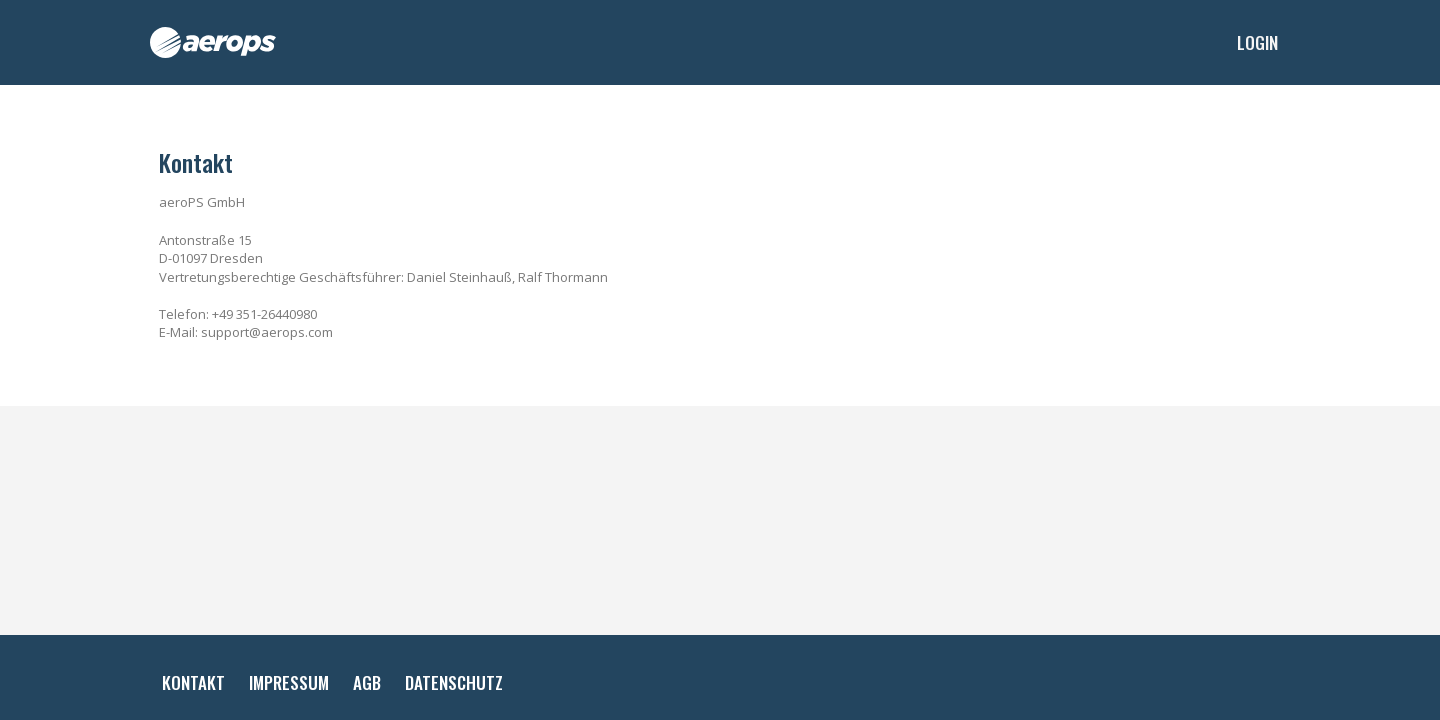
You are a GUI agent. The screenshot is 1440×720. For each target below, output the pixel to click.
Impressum (289, 682)
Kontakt (193, 682)
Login (1257, 42)
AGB (367, 682)
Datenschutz (454, 682)
